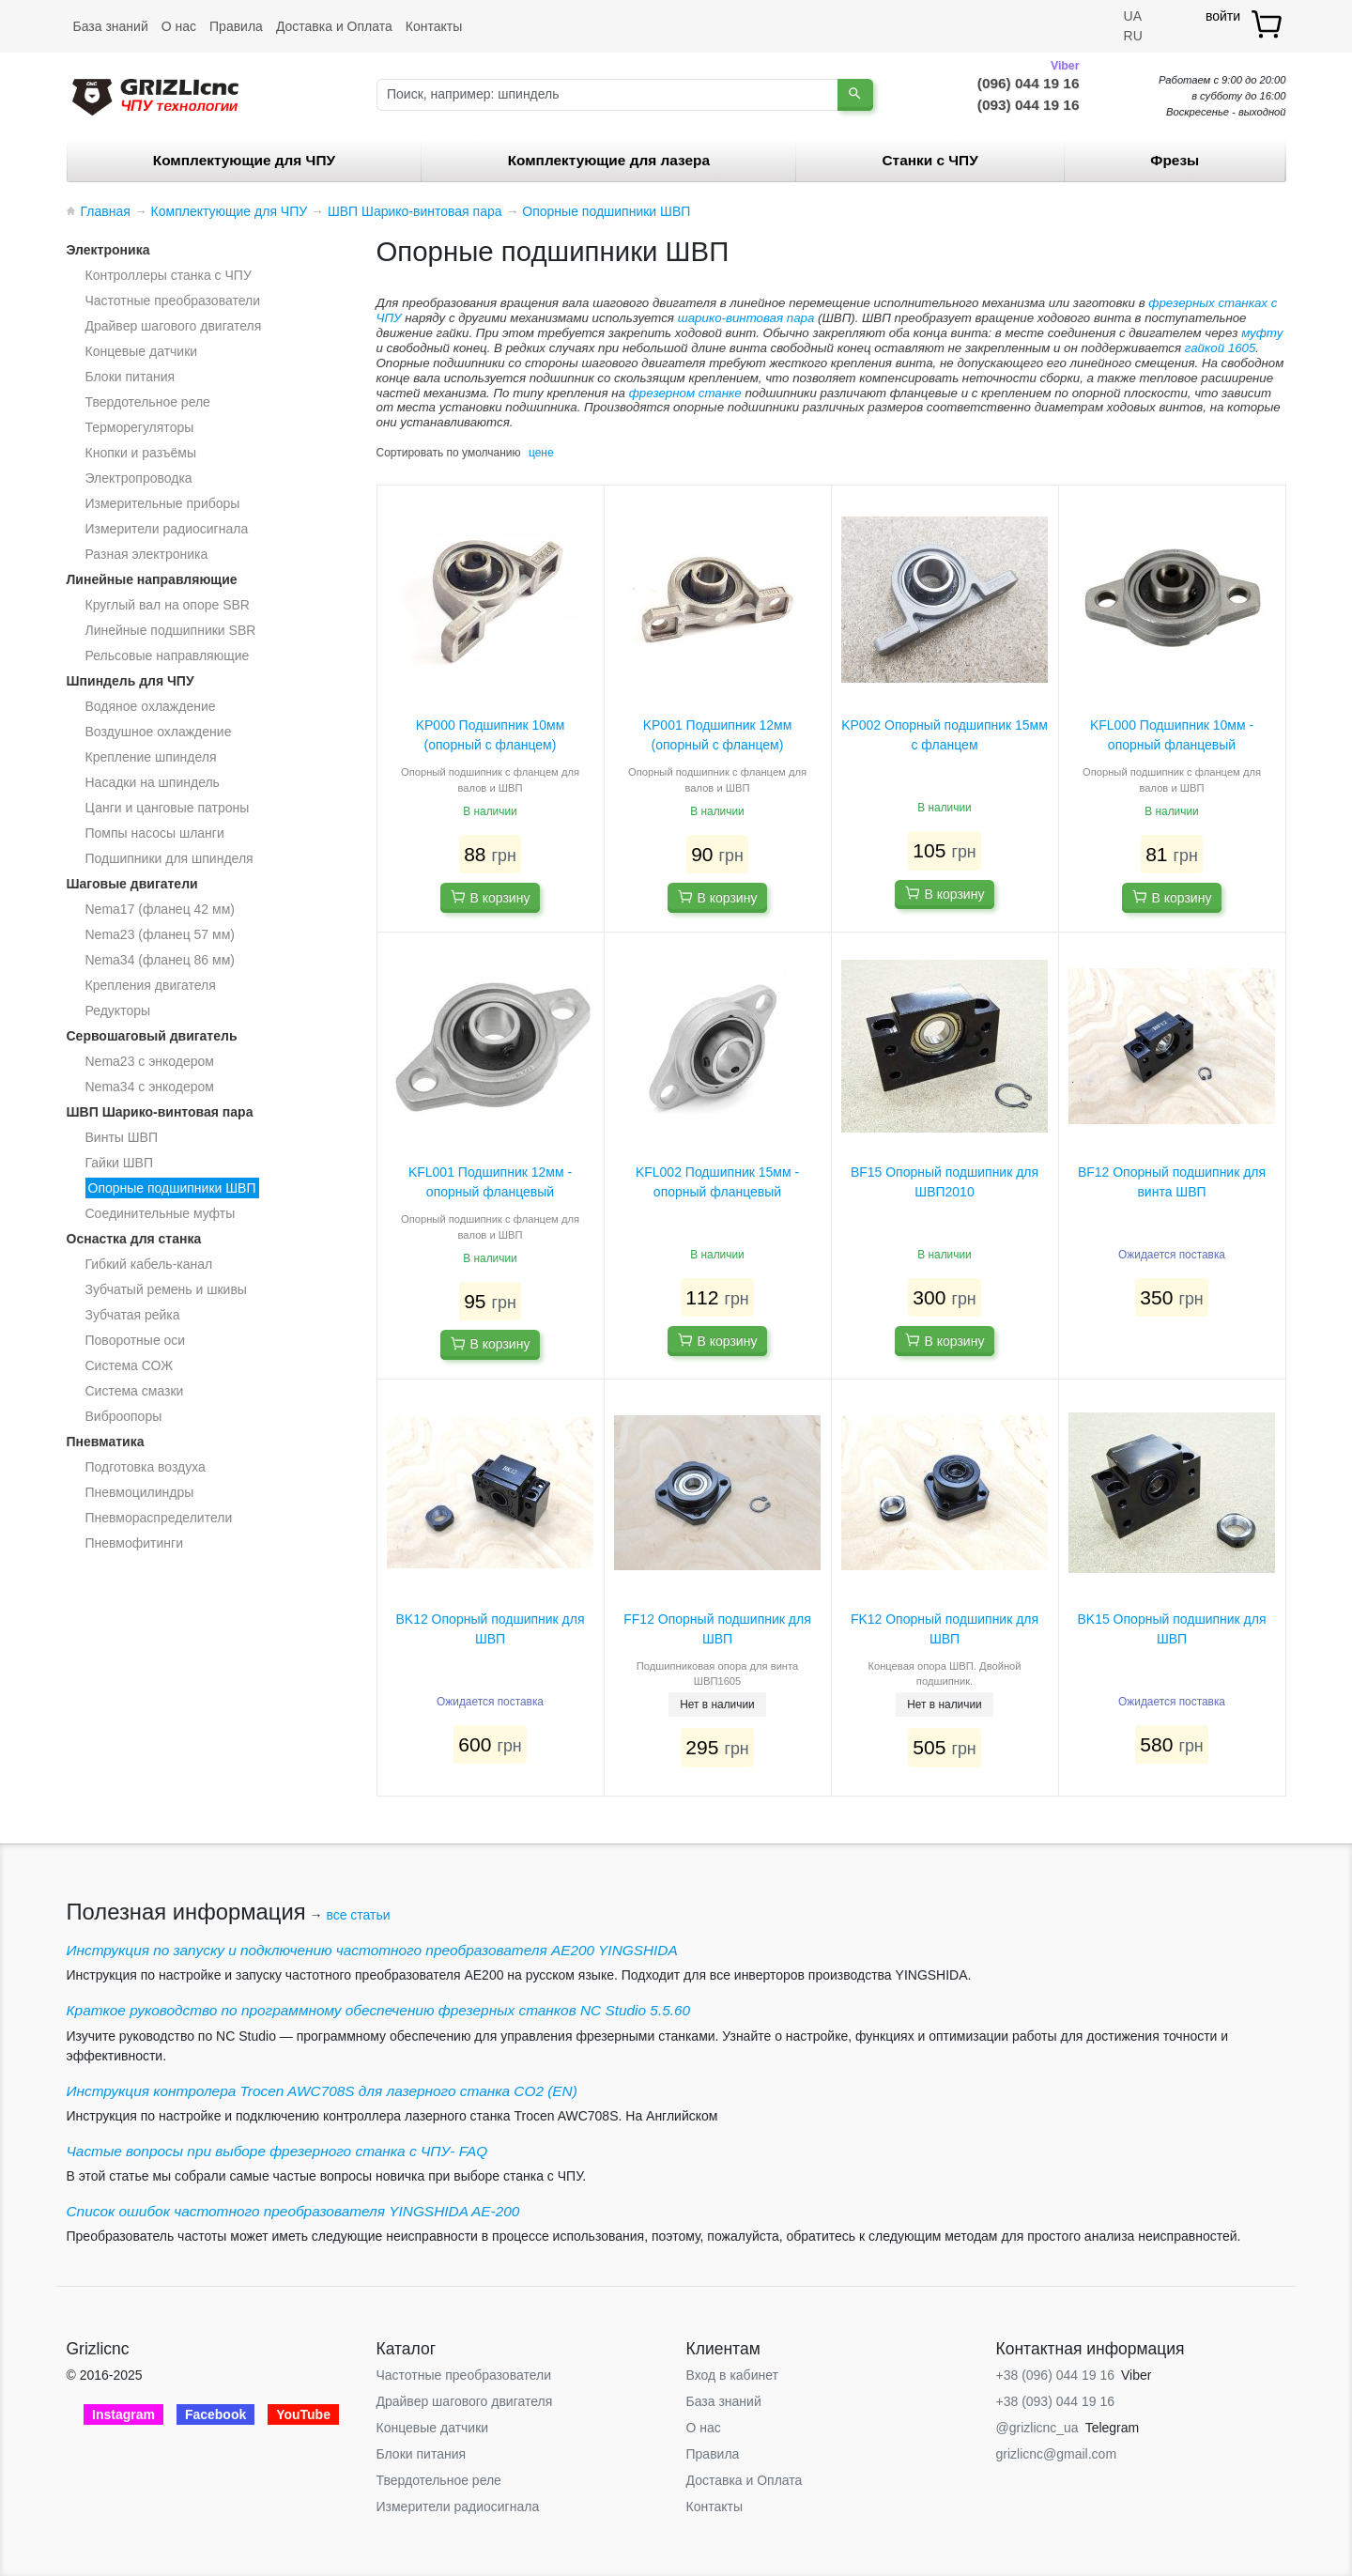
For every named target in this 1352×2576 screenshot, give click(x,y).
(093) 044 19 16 (1028, 105)
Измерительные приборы (162, 503)
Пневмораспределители (159, 1517)
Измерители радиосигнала (167, 528)
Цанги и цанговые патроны (167, 807)
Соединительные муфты (160, 1213)
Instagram (123, 2414)
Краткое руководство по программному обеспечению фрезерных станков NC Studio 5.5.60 (379, 2010)
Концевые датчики (141, 351)
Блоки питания (130, 376)
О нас (178, 26)
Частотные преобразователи (172, 300)
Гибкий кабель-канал (149, 1264)
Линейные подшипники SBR (170, 630)
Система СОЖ (129, 1365)
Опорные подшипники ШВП (172, 1187)
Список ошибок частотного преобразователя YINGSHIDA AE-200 (293, 2211)
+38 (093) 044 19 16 (1055, 2401)
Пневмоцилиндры (139, 1492)
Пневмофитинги (134, 1542)
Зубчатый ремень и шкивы (166, 1289)
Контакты (434, 26)
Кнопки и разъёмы (141, 452)
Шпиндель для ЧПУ (130, 680)
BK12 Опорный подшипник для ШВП (489, 1629)
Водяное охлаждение (150, 706)
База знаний (110, 26)
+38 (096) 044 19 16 (1055, 2375)
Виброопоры (123, 1416)
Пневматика (106, 1441)
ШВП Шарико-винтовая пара (160, 1111)
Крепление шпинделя (151, 756)
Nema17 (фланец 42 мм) (160, 909)
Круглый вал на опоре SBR (167, 604)
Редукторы (118, 1010)
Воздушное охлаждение (158, 731)
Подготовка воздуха (145, 1466)
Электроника (108, 249)
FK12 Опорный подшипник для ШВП (944, 1629)
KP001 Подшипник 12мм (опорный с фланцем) (717, 734)
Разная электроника (146, 554)
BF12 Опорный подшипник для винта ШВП (1172, 1182)
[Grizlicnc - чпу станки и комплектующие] (155, 94)
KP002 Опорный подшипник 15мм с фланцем (944, 734)
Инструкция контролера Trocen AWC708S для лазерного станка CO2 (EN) (322, 2091)
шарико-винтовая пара (746, 318)
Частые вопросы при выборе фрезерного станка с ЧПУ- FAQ (277, 2151)
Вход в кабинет (732, 2375)
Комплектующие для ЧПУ (244, 160)
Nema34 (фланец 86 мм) (160, 959)
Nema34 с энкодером (149, 1086)
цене (541, 452)
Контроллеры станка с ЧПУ (168, 275)
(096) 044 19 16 (1028, 81)
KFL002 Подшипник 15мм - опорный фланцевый (717, 1182)
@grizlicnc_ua (1037, 2427)
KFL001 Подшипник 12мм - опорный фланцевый (490, 1182)
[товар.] (1268, 24)
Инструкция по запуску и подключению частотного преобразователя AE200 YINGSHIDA (372, 1950)
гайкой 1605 (1220, 348)
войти (1223, 15)
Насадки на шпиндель (152, 782)
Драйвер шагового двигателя (173, 325)
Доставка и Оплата (334, 26)
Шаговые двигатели (132, 883)
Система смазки (134, 1390)
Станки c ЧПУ (930, 160)
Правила (236, 26)
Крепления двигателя (150, 985)
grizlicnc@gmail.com (1056, 2453)
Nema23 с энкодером (149, 1061)
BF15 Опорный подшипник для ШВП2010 (944, 1182)
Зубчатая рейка (132, 1314)
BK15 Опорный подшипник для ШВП (1171, 1629)
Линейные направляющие (152, 579)
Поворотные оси (135, 1340)
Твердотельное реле (147, 401)
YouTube (303, 2414)
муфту (1262, 333)
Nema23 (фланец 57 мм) (160, 934)
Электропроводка (138, 478)
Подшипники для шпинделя (169, 858)
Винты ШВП (122, 1137)
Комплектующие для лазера (609, 160)
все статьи (358, 1914)
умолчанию (491, 452)
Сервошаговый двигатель (152, 1035)
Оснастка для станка (134, 1238)
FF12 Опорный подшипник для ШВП (716, 1629)
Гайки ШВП (119, 1162)
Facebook (215, 2414)
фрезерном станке (685, 393)
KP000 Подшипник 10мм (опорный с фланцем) (490, 734)
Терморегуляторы (139, 427)
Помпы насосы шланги (154, 833)
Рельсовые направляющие (167, 655)
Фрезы (1174, 160)
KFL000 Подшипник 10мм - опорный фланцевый (1171, 734)
